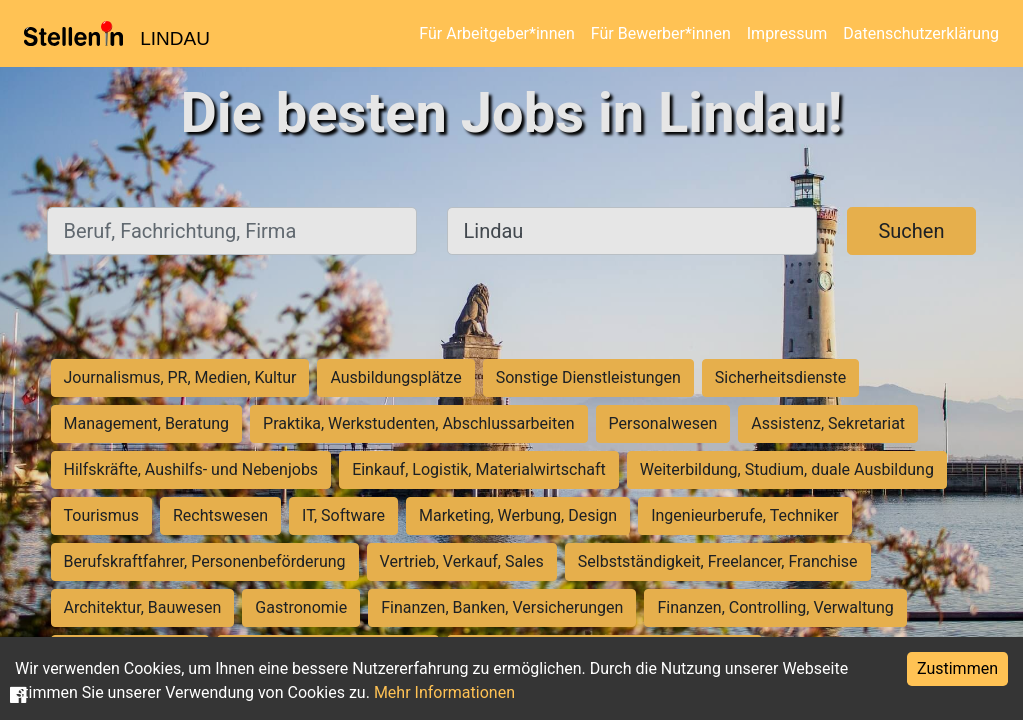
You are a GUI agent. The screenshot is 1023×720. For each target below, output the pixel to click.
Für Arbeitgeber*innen (496, 33)
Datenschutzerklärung (921, 33)
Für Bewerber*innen (661, 33)
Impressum (787, 33)
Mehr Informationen (444, 692)
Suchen (911, 231)
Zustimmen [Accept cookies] (957, 668)
